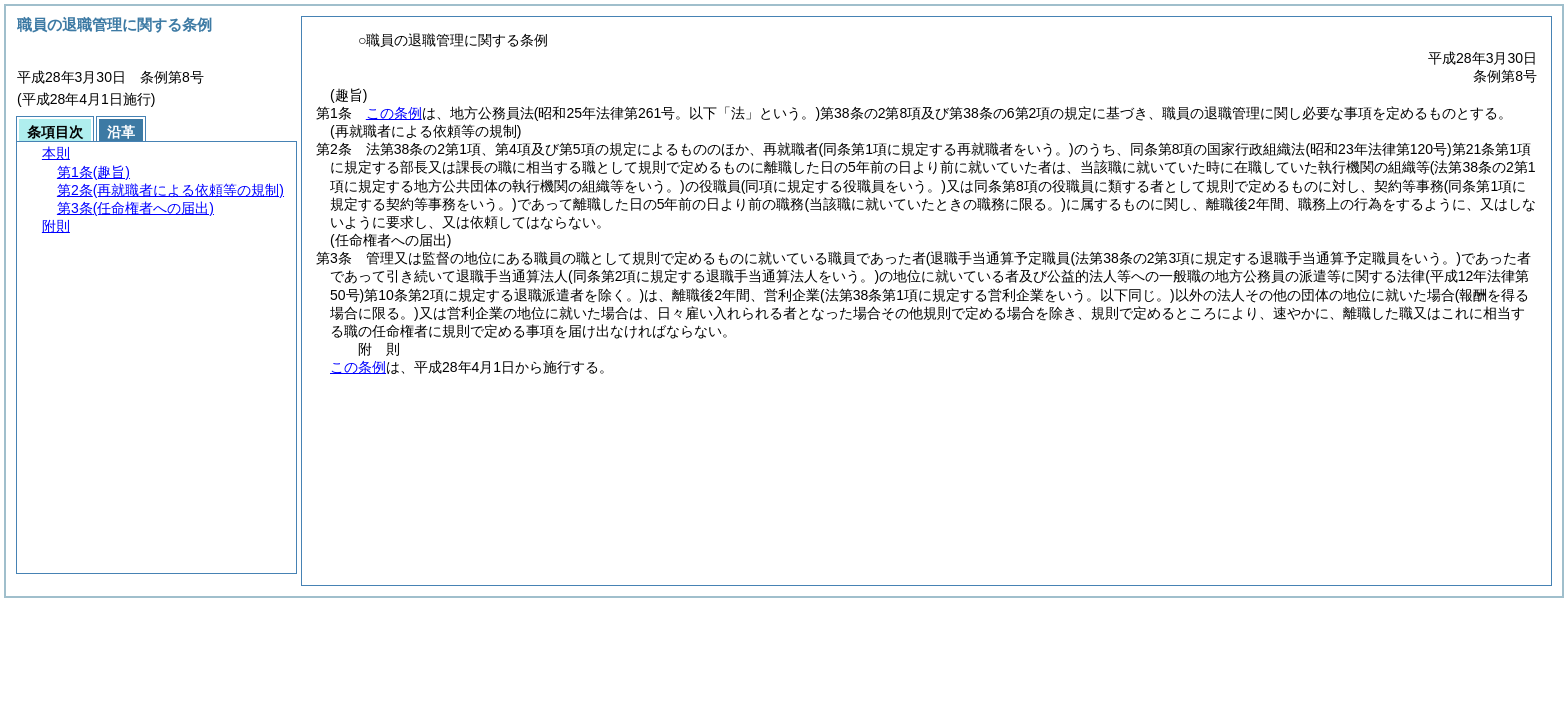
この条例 (394, 113)
